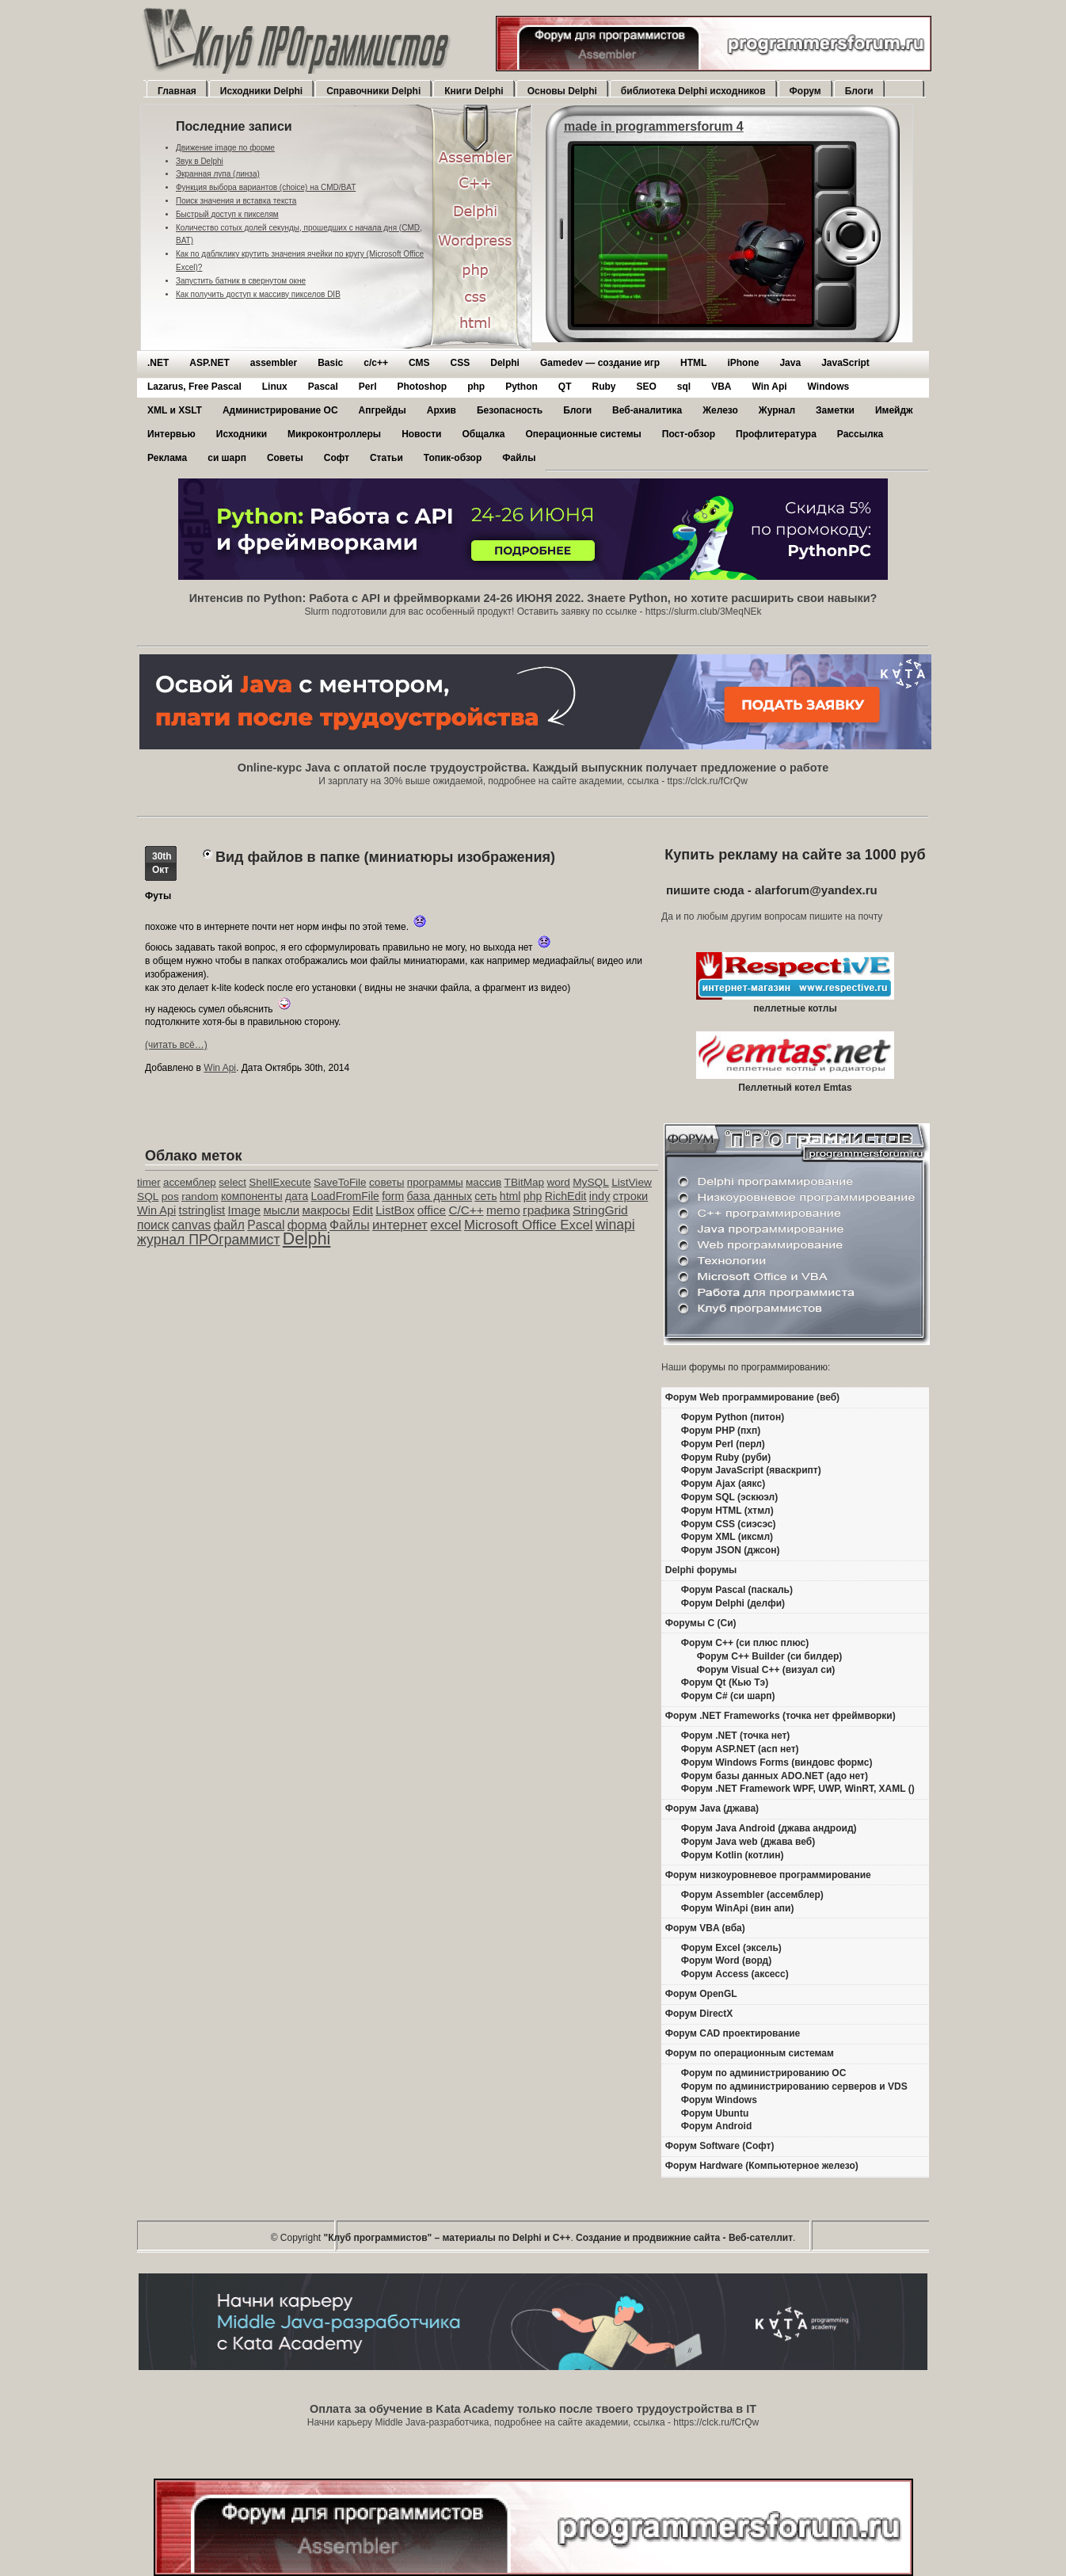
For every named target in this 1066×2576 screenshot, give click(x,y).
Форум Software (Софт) (720, 2145)
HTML (693, 362)
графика (546, 1210)
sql (684, 386)
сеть (485, 1196)
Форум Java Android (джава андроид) (769, 1828)
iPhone (743, 362)
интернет (400, 1225)
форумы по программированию (758, 1367)
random (199, 1196)
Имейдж (894, 410)
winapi (615, 1225)
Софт (336, 457)
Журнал (777, 410)
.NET (158, 362)
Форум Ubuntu (714, 2113)
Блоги (859, 91)
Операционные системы (583, 434)
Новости (421, 434)
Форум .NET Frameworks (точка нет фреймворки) (780, 1715)
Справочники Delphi (373, 91)
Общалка (483, 434)
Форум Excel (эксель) (731, 1947)
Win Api (769, 386)
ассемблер (189, 1182)
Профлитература (776, 434)
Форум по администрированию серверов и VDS (794, 2086)
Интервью (171, 434)
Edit (362, 1210)
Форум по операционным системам (749, 2053)
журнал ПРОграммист (208, 1240)
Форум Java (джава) (712, 1808)
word (557, 1182)
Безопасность (510, 410)
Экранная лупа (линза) (218, 174)
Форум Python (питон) (732, 1417)
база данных (438, 1196)
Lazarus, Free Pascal (194, 386)
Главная (177, 91)
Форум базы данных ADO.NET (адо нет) (774, 1775)
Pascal (323, 386)
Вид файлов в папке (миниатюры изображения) (385, 857)
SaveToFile (340, 1182)
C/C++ (465, 1210)
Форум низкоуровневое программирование (768, 1875)
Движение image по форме (225, 147)
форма (307, 1225)
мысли (281, 1210)
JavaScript (845, 362)
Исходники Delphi (261, 91)
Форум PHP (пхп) (720, 1430)
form (393, 1196)
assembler (273, 362)
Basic (330, 362)
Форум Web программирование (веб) (752, 1397)
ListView (631, 1182)
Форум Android (716, 2126)
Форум (805, 91)
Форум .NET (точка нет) (735, 1735)
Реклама (167, 457)
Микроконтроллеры (334, 434)
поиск (153, 1225)
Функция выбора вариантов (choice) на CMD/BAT (266, 187)
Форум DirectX (699, 2013)
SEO (646, 386)
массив (483, 1182)
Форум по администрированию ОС (764, 2073)
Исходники (241, 434)
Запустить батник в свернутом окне (241, 280)
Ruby (603, 386)
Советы (285, 457)
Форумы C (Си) (701, 1623)
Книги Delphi (473, 91)
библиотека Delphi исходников (693, 91)
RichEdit (566, 1196)
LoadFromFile (345, 1196)
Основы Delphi (562, 91)
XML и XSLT (174, 410)
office (431, 1210)
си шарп (226, 457)
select (232, 1182)
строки (631, 1196)
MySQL (591, 1182)
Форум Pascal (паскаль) (737, 1589)
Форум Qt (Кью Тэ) (724, 1682)
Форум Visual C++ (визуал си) (766, 1669)
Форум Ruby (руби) (726, 1457)
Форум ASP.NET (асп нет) (740, 1749)
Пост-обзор (688, 434)
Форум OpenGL (701, 1993)
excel (445, 1225)
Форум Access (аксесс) (735, 1974)
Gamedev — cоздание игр (600, 362)
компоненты (252, 1196)
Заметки (835, 410)
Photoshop (422, 386)
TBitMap (524, 1182)
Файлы (518, 457)
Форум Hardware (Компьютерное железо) (762, 2165)
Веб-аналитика (647, 410)
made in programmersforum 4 (654, 126)
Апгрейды (382, 410)
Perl (368, 386)
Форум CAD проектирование (733, 2033)
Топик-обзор (453, 457)
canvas (191, 1225)
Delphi (505, 362)
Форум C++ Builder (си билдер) (770, 1656)
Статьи (386, 457)
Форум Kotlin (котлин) (732, 1855)
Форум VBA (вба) (705, 1928)
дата (296, 1196)
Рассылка (860, 434)
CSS (460, 362)
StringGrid (600, 1210)
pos (170, 1196)
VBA (721, 386)
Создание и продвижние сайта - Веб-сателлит (684, 2237)
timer (149, 1182)
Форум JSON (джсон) (730, 1550)
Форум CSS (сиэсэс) (728, 1524)
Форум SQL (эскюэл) (729, 1497)
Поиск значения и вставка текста (236, 200)
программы (435, 1182)
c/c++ (376, 362)
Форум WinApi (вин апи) (737, 1908)
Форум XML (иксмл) (727, 1536)
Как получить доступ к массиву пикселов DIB (258, 294)
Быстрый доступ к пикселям (227, 214)
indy (600, 1196)
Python (521, 386)
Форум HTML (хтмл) (727, 1510)
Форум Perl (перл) (723, 1444)
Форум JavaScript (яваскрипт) (751, 1470)
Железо (720, 410)
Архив (441, 410)
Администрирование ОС (280, 410)
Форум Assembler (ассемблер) (752, 1894)
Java (790, 362)
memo (503, 1210)
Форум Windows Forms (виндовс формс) (777, 1762)
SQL (147, 1196)
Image (244, 1210)
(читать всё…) (176, 1044)
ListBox (394, 1210)
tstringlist (202, 1210)
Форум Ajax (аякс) (723, 1483)
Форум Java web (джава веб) (748, 1841)
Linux (274, 386)
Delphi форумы (701, 1570)
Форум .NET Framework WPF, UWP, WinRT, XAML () (798, 1788)
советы (387, 1182)
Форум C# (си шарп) (728, 1695)
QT (565, 386)
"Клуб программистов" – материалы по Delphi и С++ (447, 2237)
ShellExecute (279, 1182)
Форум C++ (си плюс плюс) (745, 1642)
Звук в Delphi (199, 161)
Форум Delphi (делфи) (733, 1603)
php (476, 386)
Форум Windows (719, 2099)
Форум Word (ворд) (726, 1960)
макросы (326, 1210)
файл (229, 1225)
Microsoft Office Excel (528, 1225)
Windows (829, 386)
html (510, 1196)
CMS (419, 362)
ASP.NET (209, 362)
